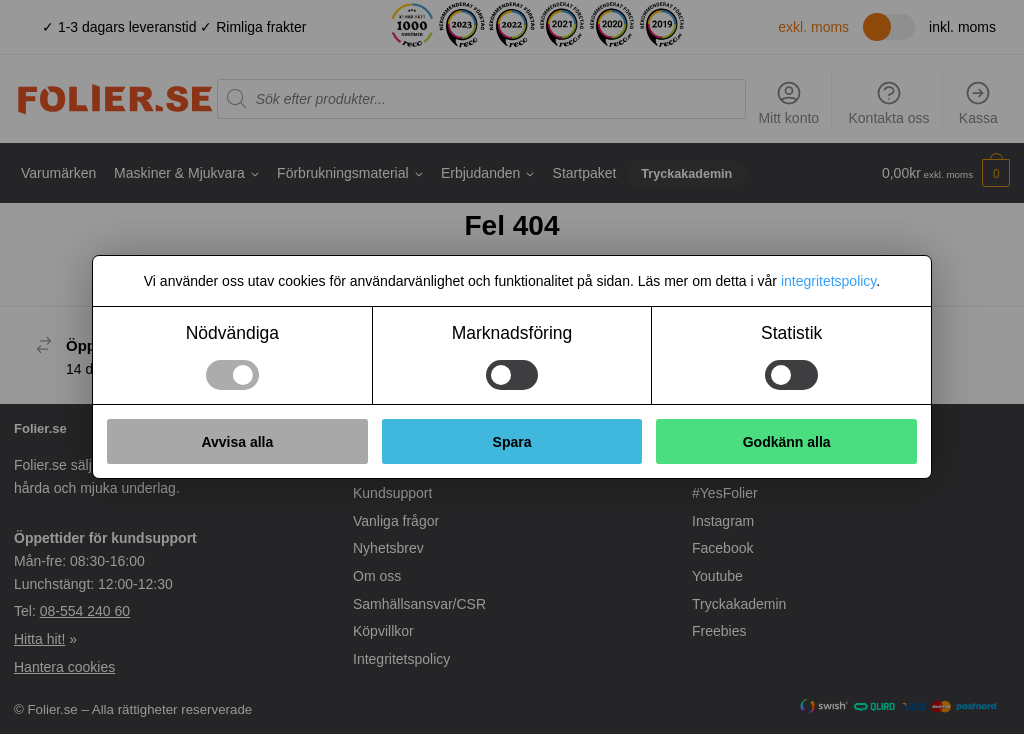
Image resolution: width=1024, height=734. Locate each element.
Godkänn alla (787, 442)
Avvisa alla (237, 442)
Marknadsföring (512, 333)
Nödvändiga (232, 333)
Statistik (791, 333)
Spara (512, 442)
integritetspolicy (828, 281)
